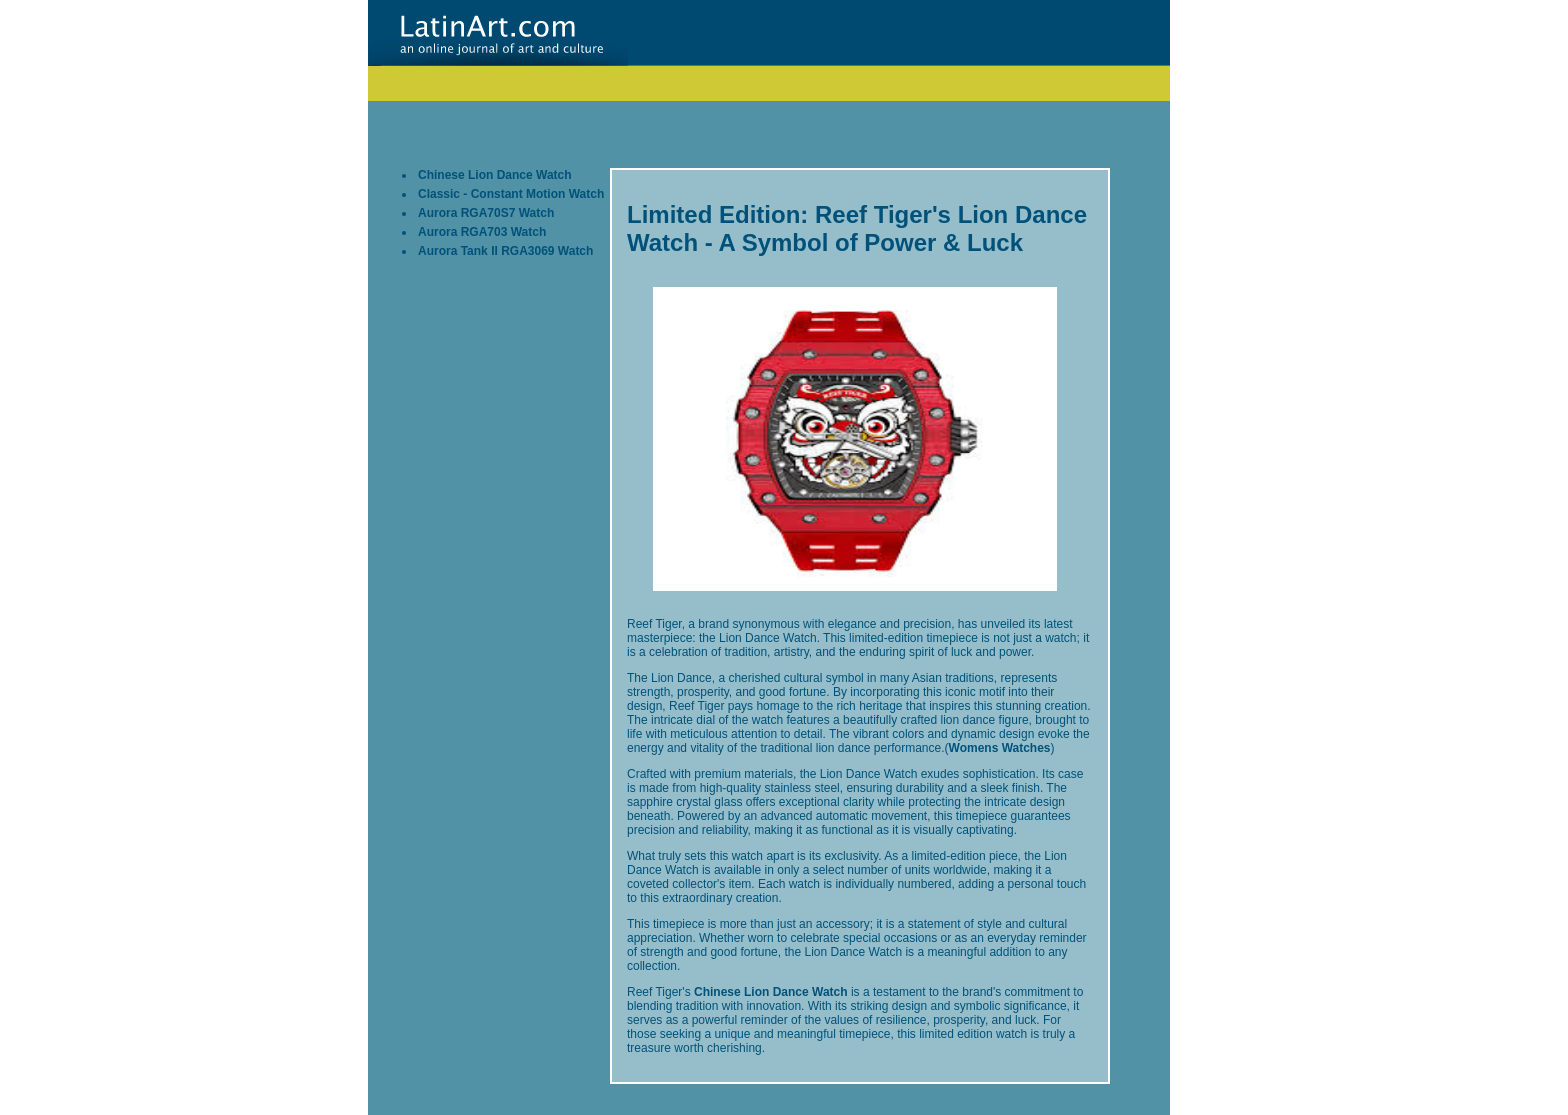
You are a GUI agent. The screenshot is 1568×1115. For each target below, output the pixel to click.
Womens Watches (1000, 748)
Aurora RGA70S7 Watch (486, 213)
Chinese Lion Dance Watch (495, 175)
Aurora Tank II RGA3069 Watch (505, 251)
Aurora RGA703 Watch (482, 232)
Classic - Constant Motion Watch (511, 194)
